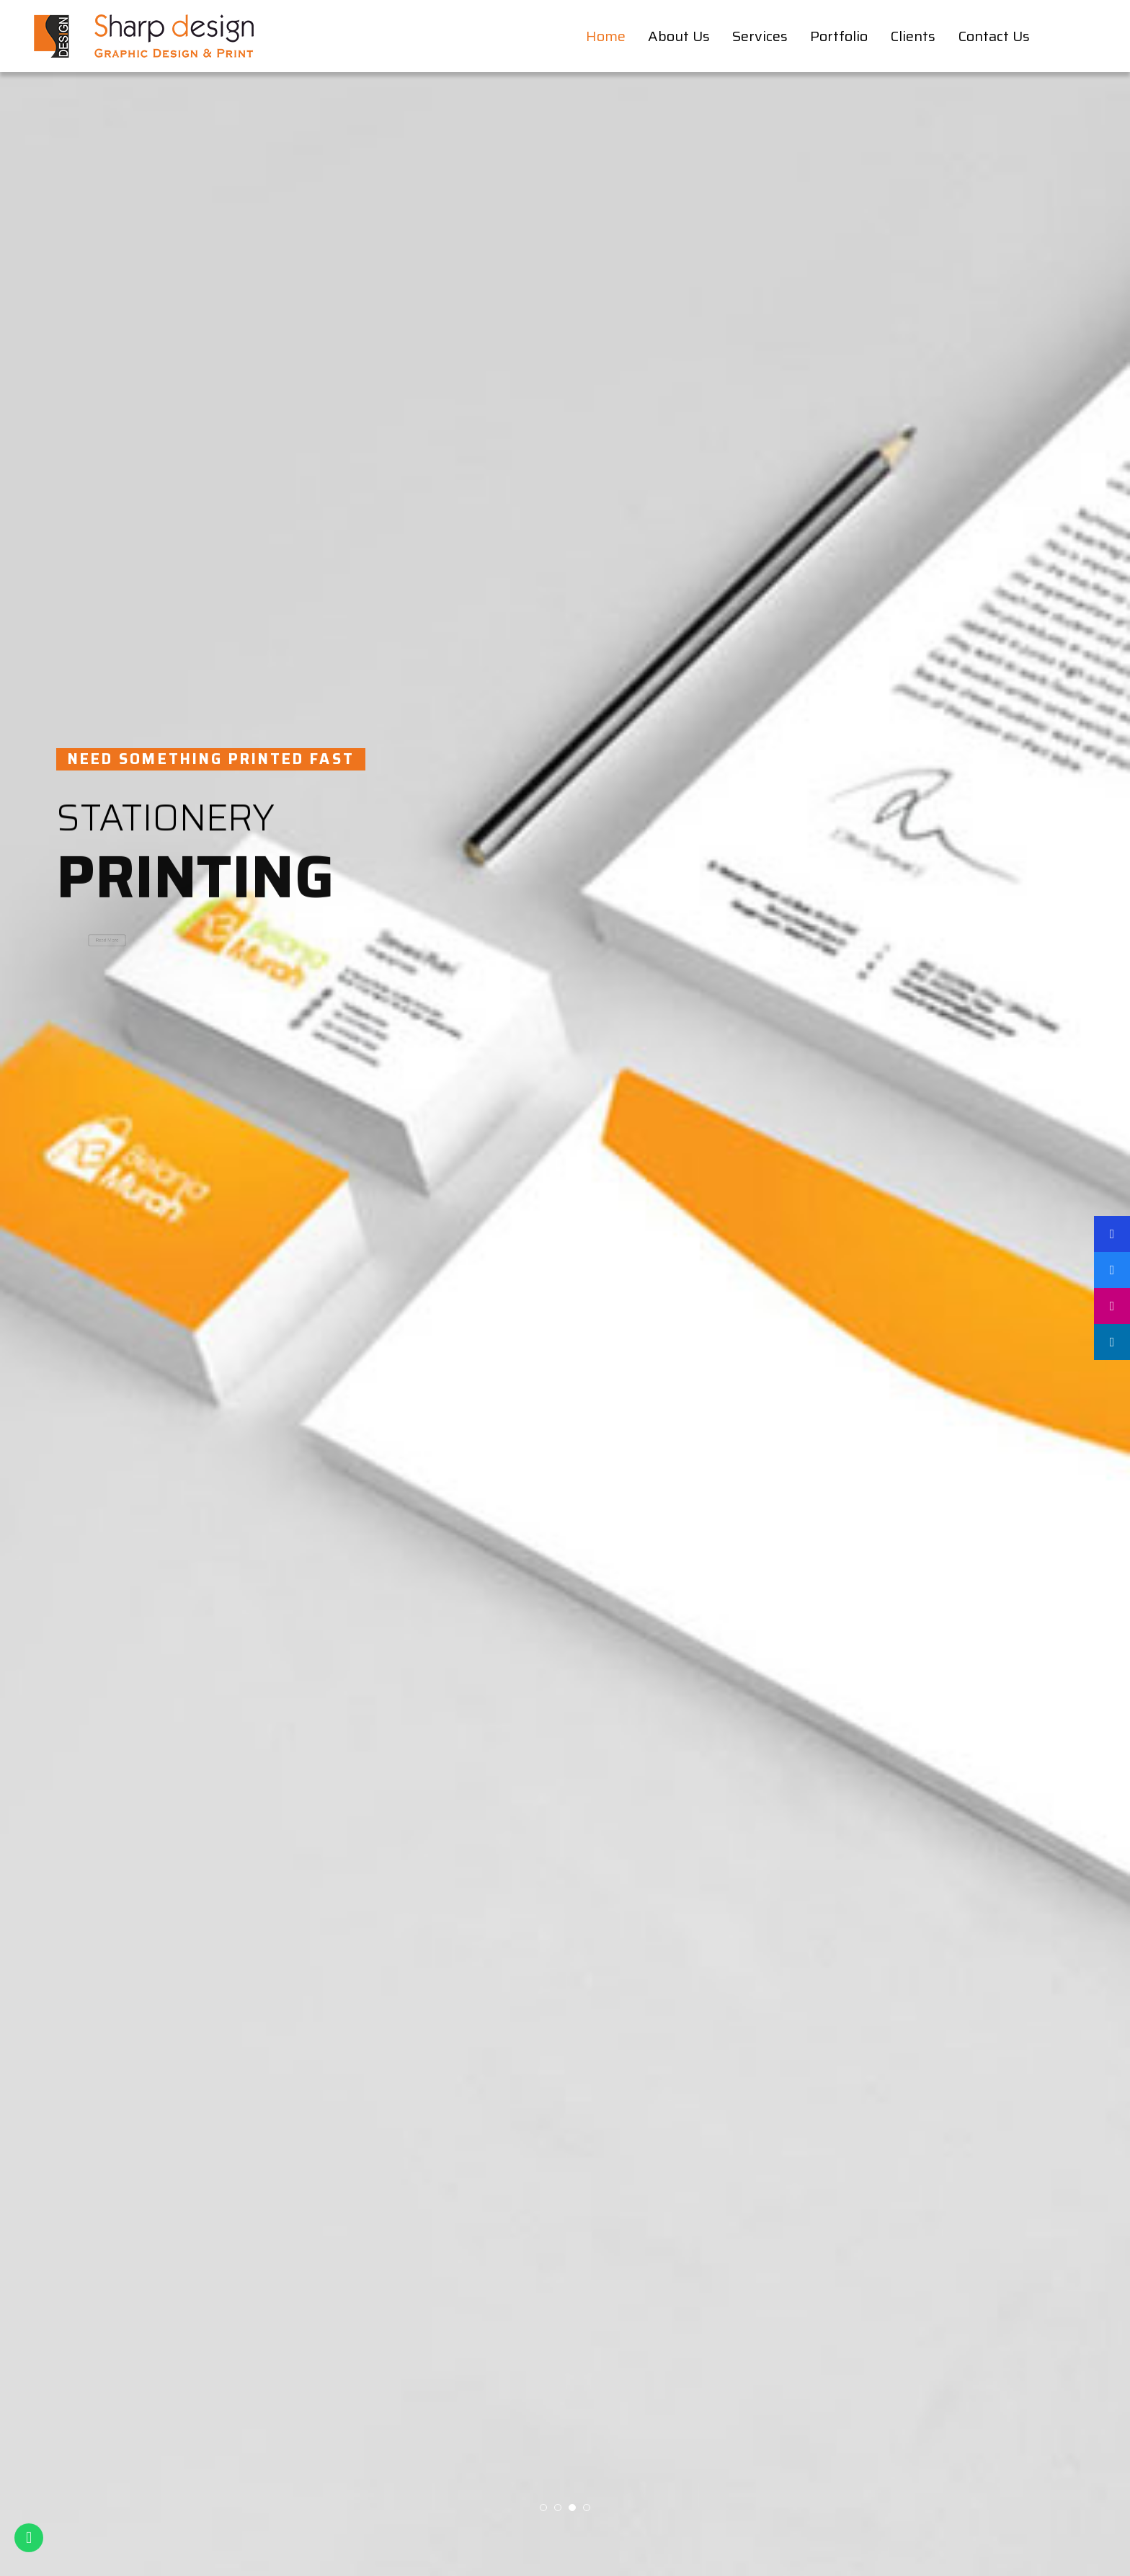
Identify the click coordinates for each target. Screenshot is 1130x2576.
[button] (543, 2507)
